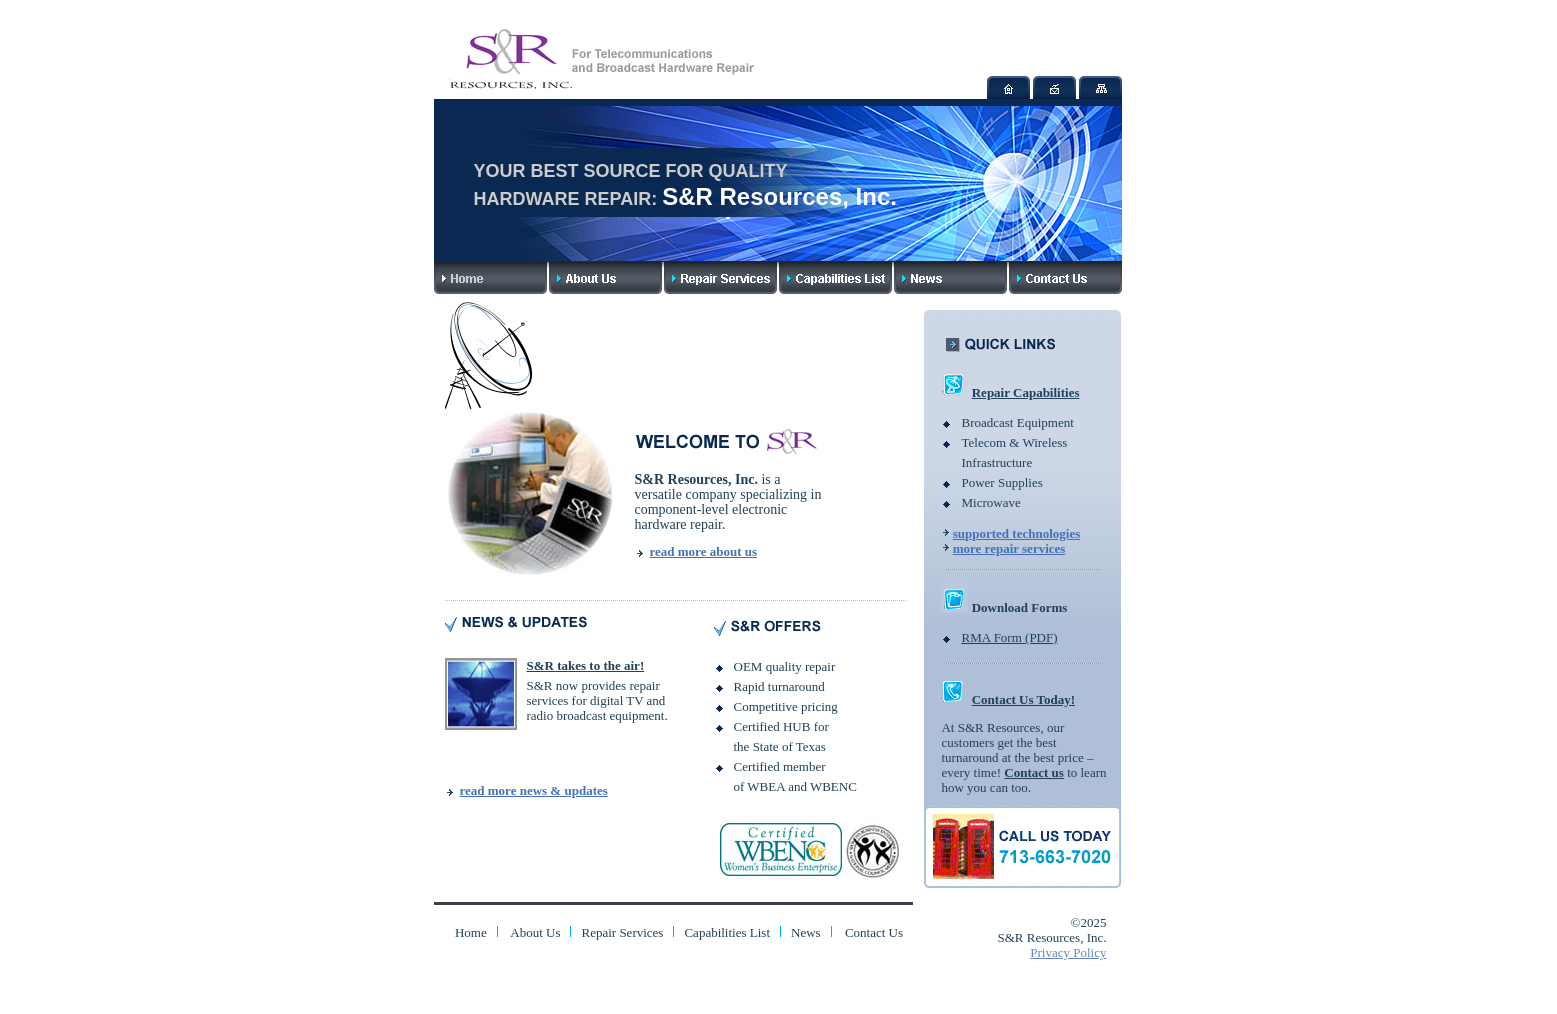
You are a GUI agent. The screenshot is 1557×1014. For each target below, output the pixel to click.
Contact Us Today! (1023, 699)
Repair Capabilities (1026, 392)
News (806, 932)
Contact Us (874, 932)
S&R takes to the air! (586, 665)
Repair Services (622, 932)
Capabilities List (727, 932)
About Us (535, 932)
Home (471, 932)
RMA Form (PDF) (1009, 637)
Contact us (1034, 772)
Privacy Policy (1068, 952)
